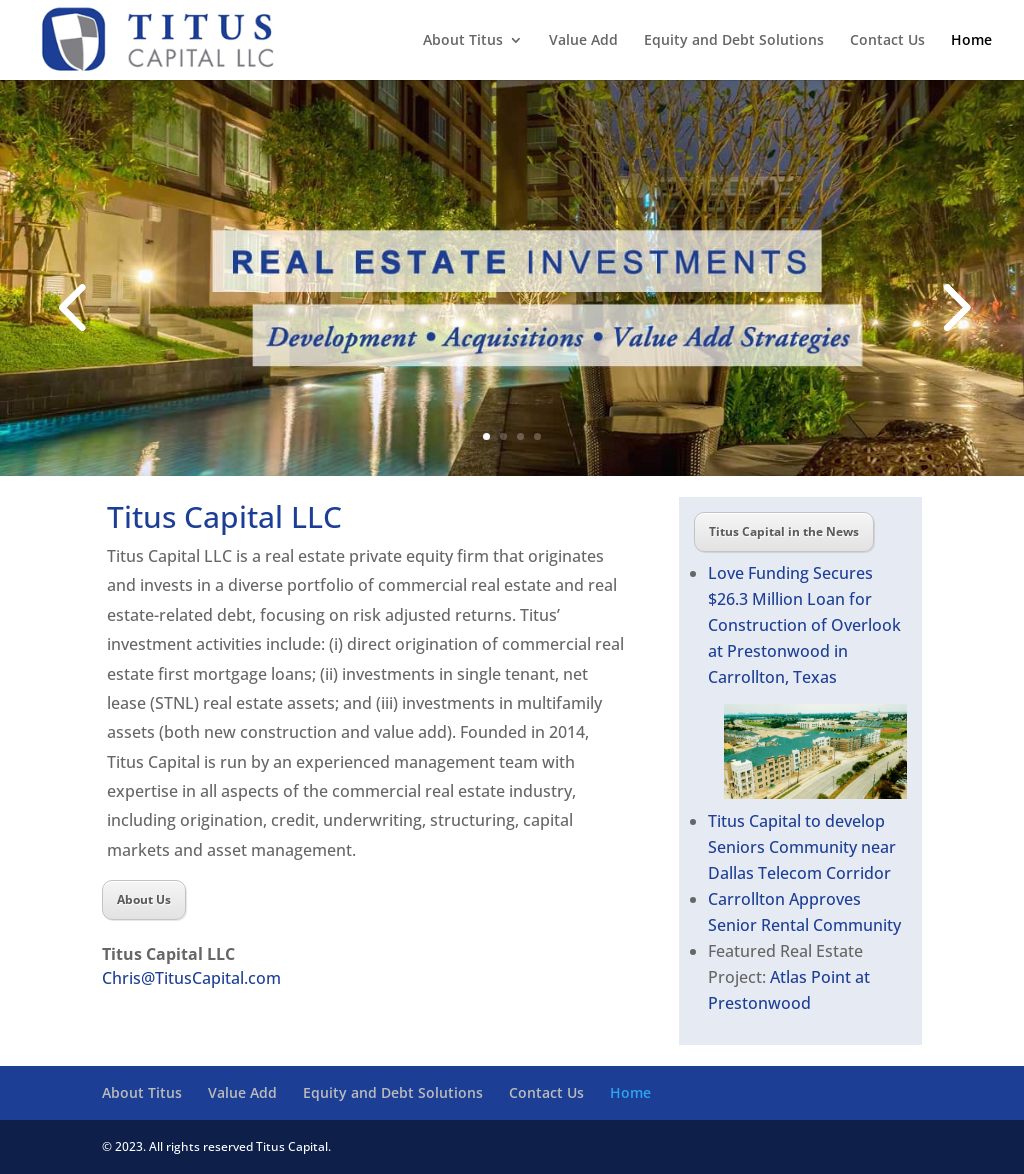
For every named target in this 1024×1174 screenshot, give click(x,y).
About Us (144, 899)
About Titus (463, 41)
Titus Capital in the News (784, 531)
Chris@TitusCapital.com (191, 978)
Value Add (583, 41)
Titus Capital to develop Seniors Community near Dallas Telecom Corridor (802, 847)
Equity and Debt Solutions (734, 41)
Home (971, 41)
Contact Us (887, 41)
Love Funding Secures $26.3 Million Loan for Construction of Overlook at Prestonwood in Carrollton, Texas (804, 625)
